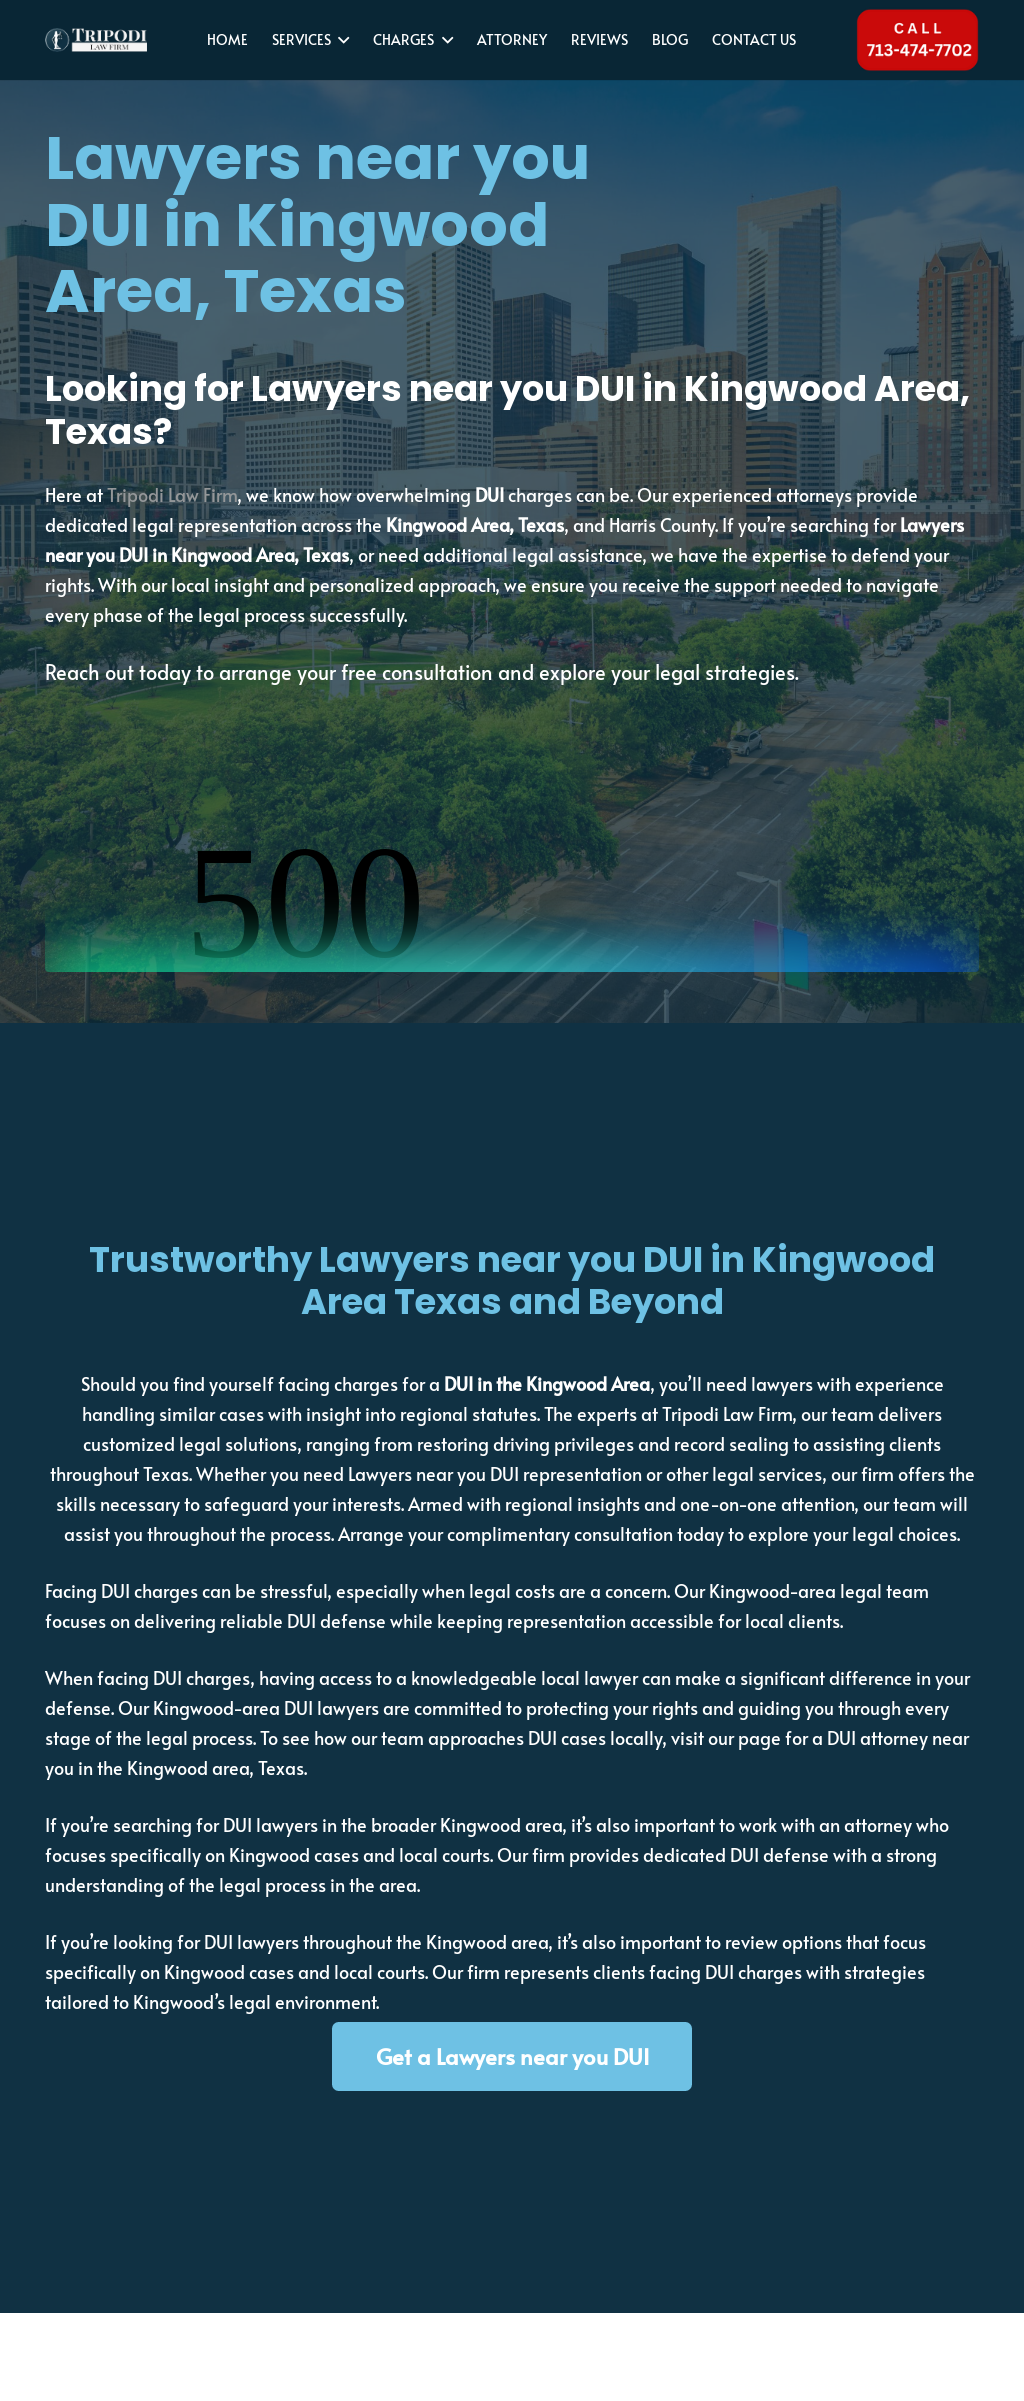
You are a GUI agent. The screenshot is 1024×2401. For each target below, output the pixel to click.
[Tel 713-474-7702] (917, 40)
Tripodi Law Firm (172, 494)
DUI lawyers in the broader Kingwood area (390, 1824)
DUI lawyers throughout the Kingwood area (376, 1941)
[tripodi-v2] (97, 40)
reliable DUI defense (303, 1620)
